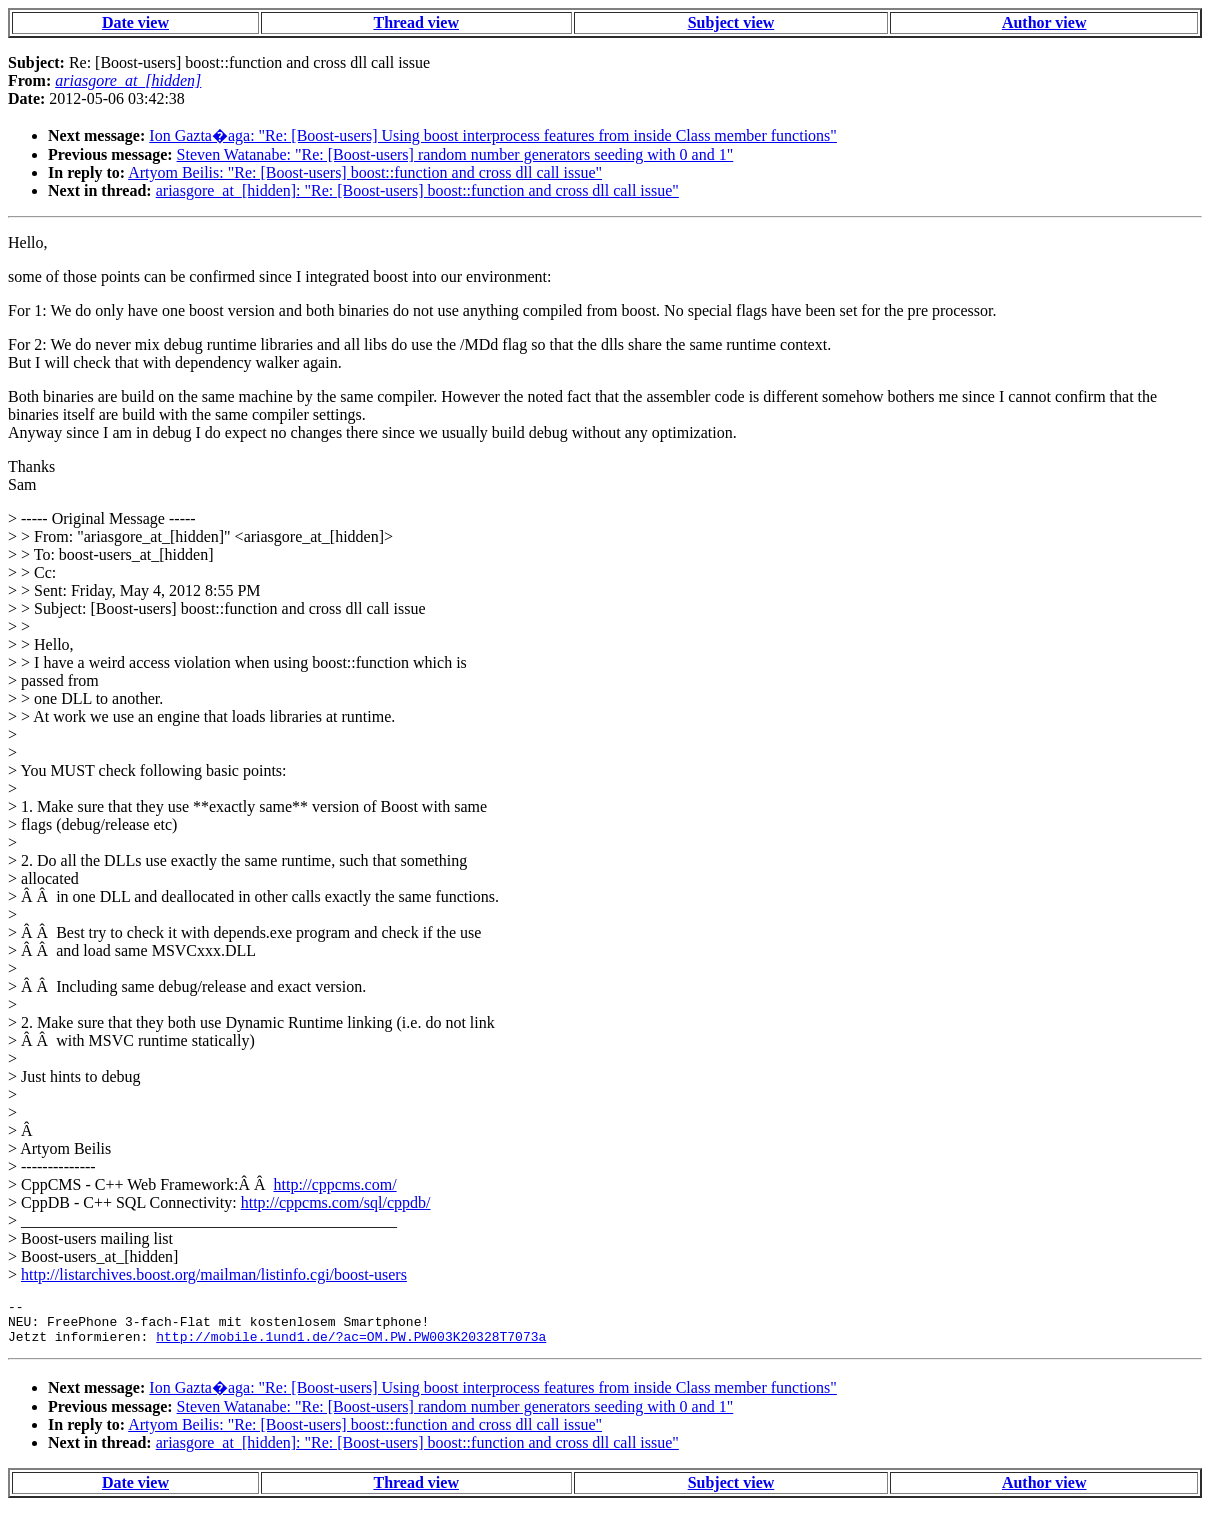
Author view (1044, 22)
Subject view (731, 22)
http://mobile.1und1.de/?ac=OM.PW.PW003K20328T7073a (351, 1345)
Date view (135, 22)
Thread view (415, 22)
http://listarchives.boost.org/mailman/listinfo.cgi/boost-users (214, 1274)
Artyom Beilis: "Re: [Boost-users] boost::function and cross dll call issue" (365, 172)
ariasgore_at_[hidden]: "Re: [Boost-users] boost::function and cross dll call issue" (417, 190)
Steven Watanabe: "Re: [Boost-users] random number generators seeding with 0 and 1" (455, 154)
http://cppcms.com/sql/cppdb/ (336, 1202)
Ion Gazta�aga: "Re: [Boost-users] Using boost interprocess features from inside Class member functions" (493, 135)
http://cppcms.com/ (334, 1184)
